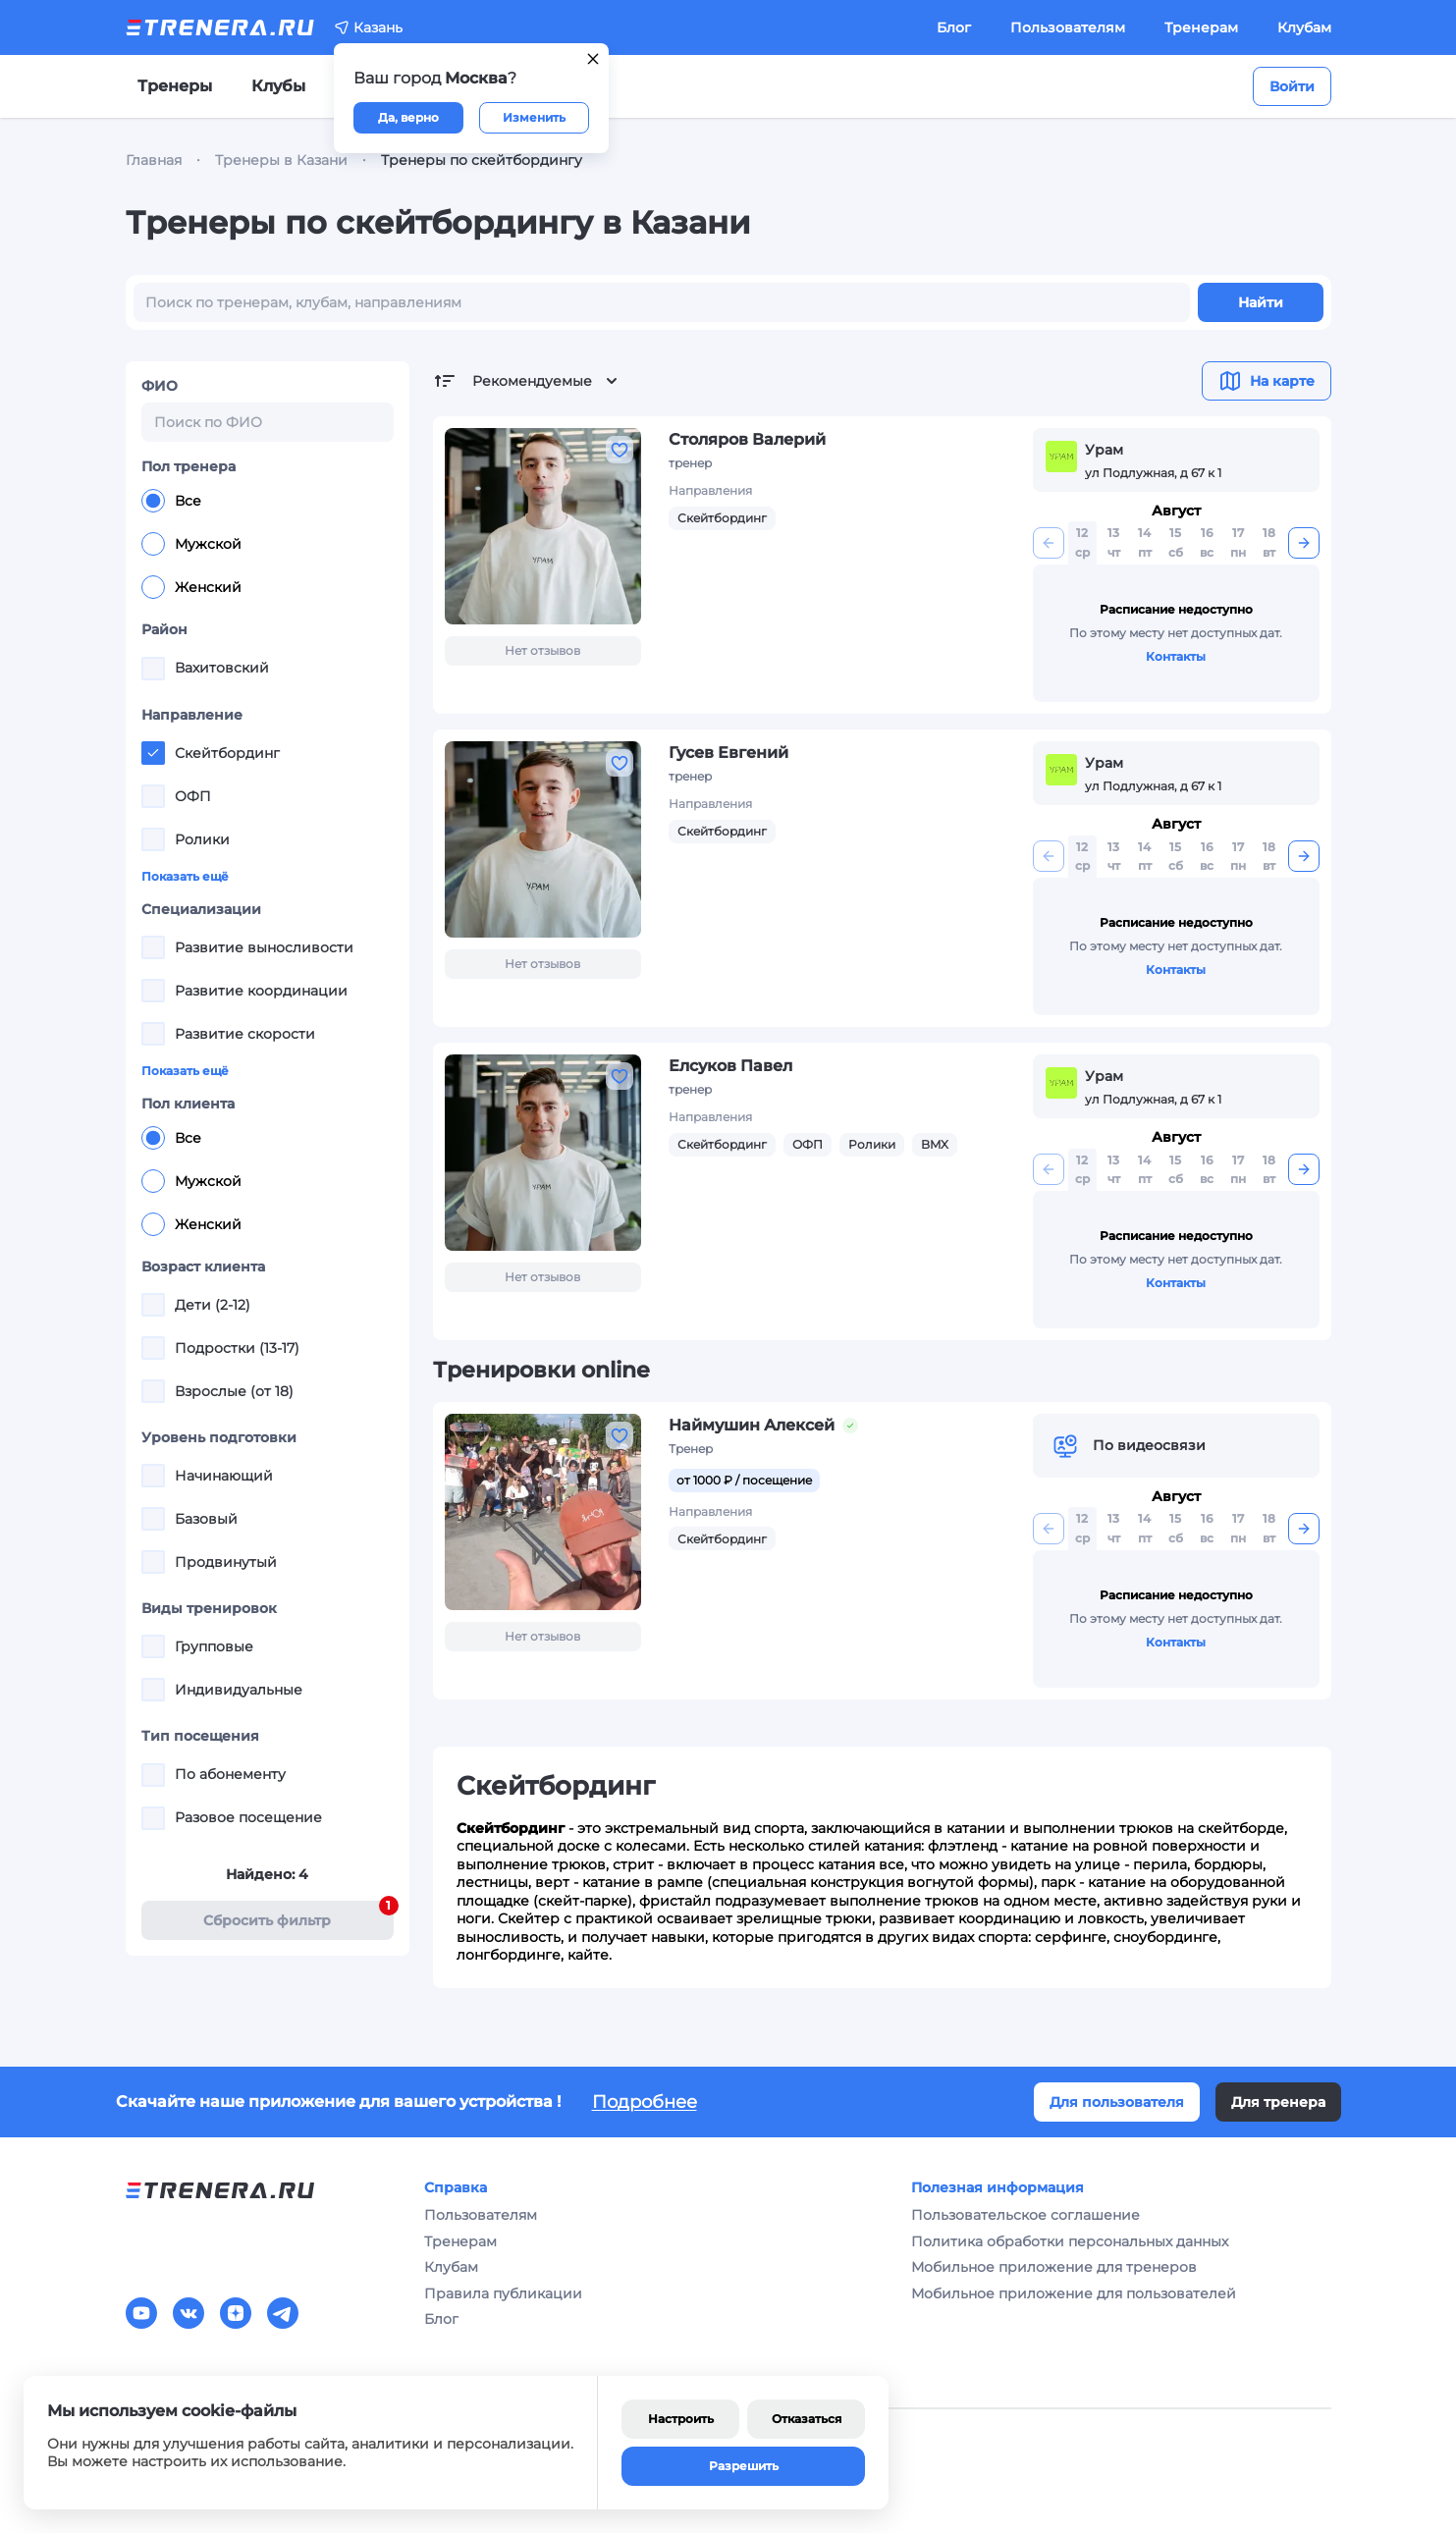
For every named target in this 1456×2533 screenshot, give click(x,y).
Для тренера (1278, 2102)
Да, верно (408, 117)
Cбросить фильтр (298, 1915)
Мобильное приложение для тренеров (1054, 2267)
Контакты (1176, 656)
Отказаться (806, 2418)
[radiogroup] (267, 544)
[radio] (153, 500)
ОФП (807, 1144)
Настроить (681, 2418)
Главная (154, 160)
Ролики (871, 1144)
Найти (1260, 302)
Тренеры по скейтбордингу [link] (481, 160)
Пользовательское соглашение (1025, 2215)
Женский (191, 587)
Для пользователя (1117, 2102)
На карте (1266, 381)
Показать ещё (185, 876)
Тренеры (174, 86)
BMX (934, 1144)
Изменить (534, 117)
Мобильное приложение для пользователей (1073, 2293)
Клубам (1304, 27)
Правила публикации (503, 2293)
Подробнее (644, 2102)
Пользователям (1067, 27)
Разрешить (744, 2465)
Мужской (191, 544)
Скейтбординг (722, 518)
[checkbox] (153, 668)
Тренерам (1201, 27)
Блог (954, 27)
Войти (1292, 86)
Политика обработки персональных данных (1069, 2241)
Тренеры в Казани (281, 160)
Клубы (278, 86)
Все (171, 500)
